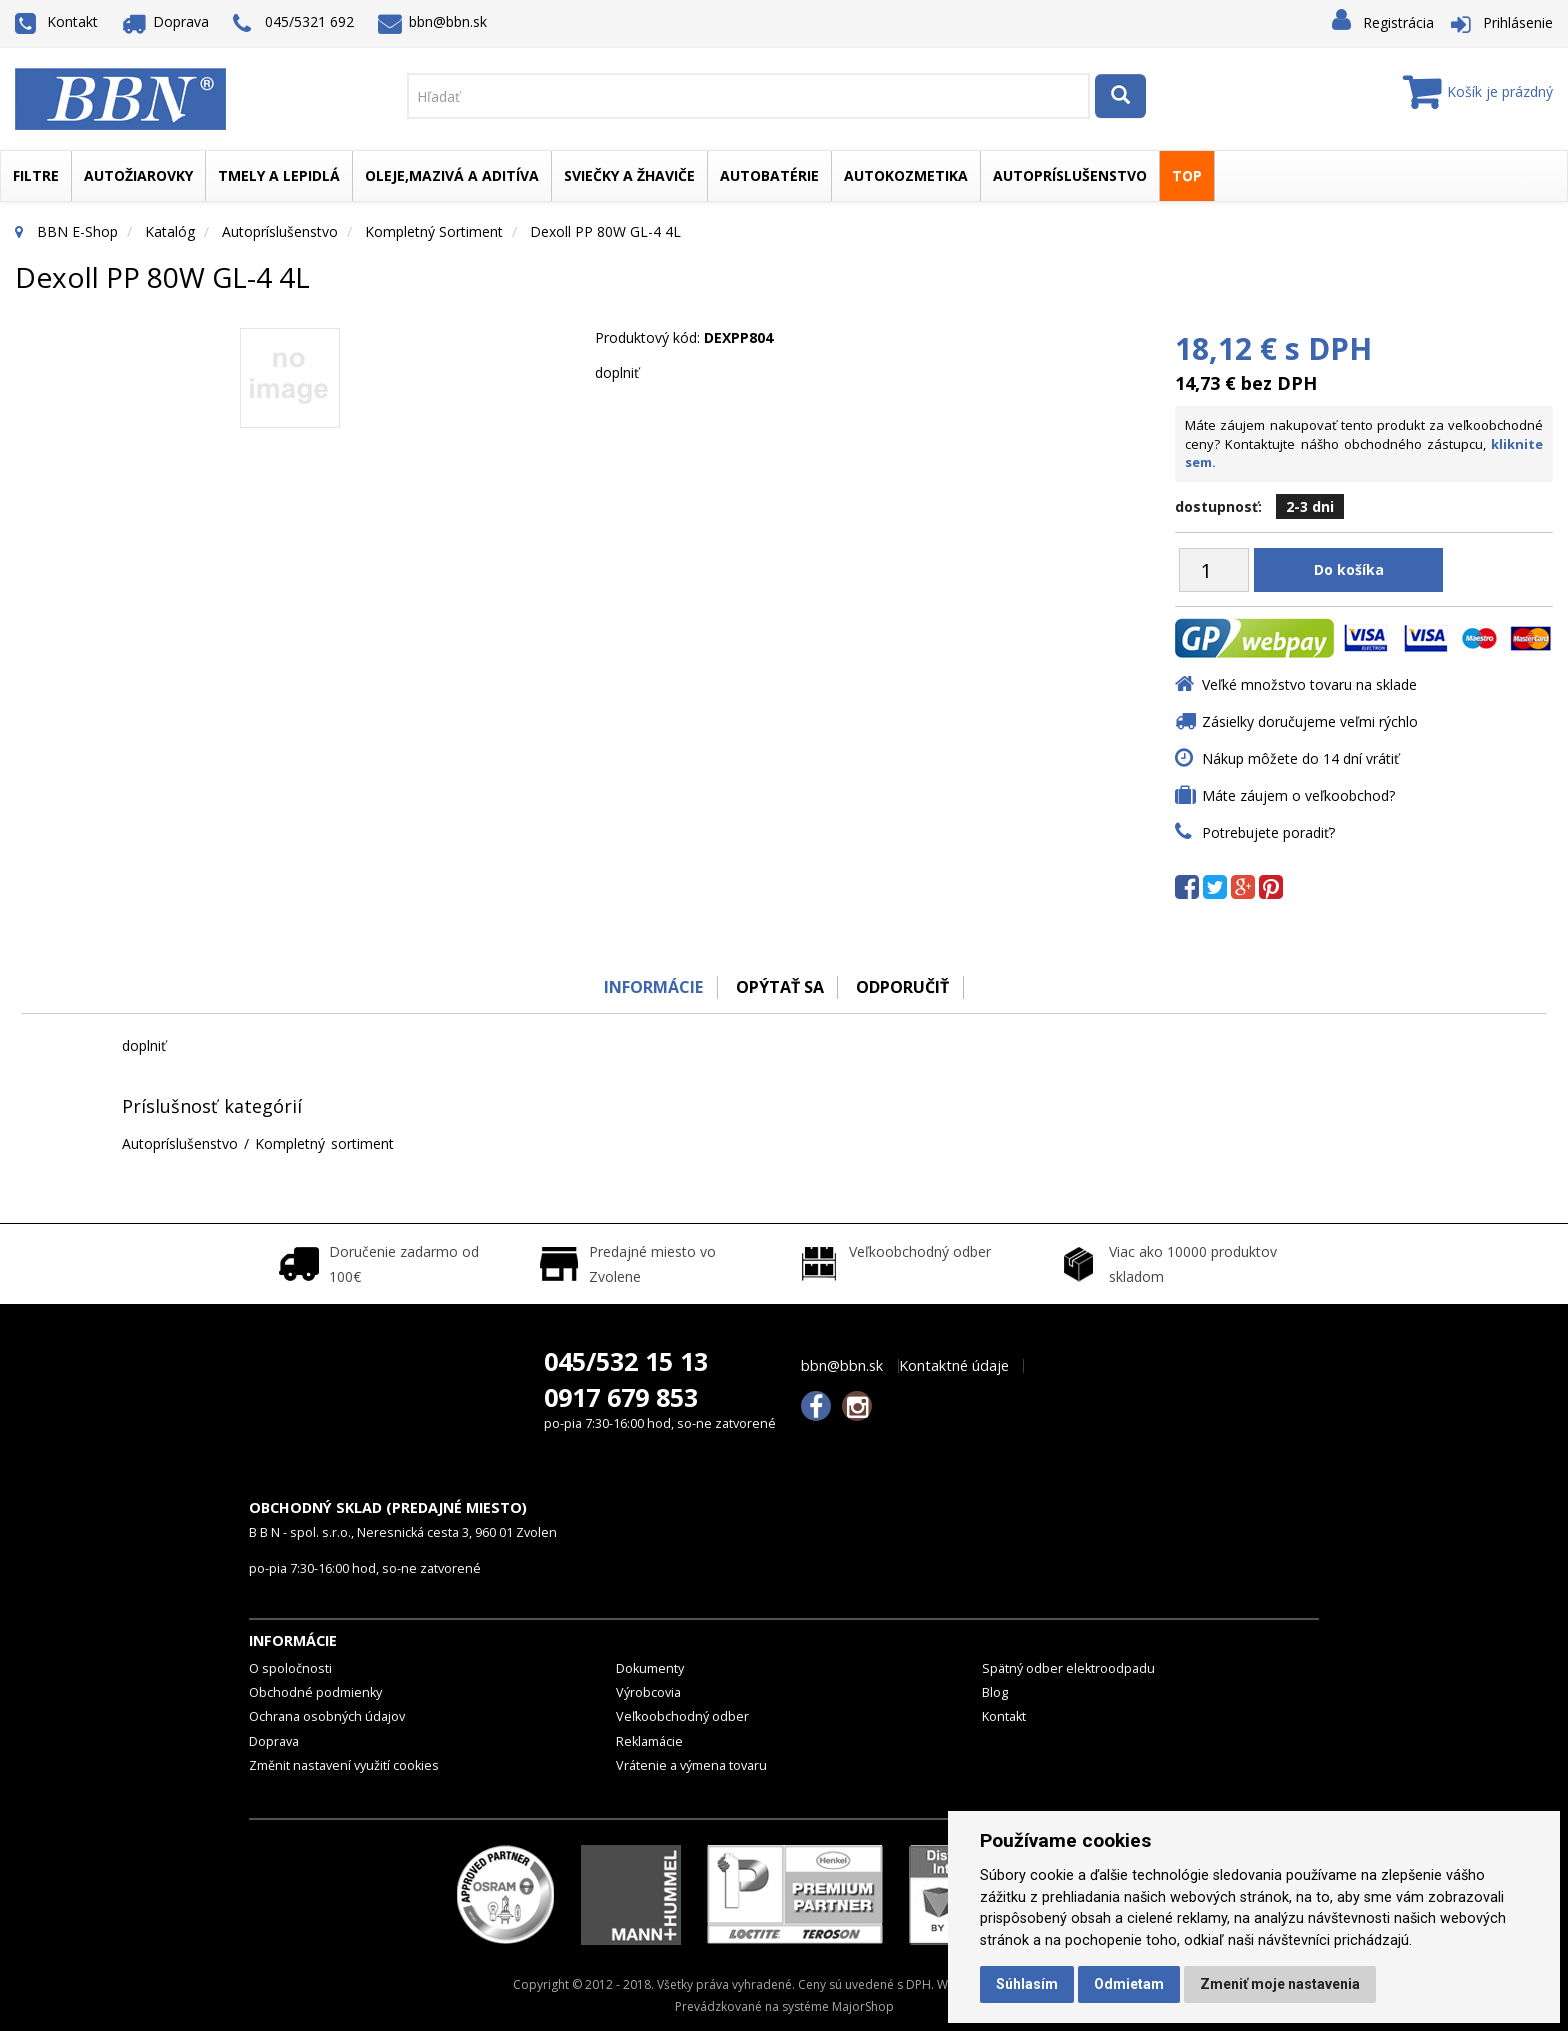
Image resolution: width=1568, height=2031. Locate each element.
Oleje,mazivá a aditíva (452, 175)
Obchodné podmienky (315, 1692)
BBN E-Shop (77, 231)
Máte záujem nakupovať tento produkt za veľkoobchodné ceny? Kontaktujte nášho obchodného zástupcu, (1364, 443)
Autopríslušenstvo (1070, 175)
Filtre (36, 175)
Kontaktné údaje (954, 1366)
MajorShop (863, 2006)
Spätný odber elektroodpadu (1068, 1668)
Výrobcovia (648, 1692)
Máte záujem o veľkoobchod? (1298, 795)
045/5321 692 (293, 23)
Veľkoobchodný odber (682, 1716)
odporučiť (904, 987)
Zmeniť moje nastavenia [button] (1280, 1984)
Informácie (650, 987)
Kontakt (56, 21)
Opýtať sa (779, 987)
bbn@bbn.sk (433, 21)
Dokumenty (650, 1668)
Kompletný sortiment (434, 231)
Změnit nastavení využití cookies (344, 1765)
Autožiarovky (138, 175)
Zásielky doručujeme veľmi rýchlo (1310, 721)
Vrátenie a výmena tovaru (691, 1765)
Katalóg (170, 231)
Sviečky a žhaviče (629, 175)
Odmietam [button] (1129, 1984)
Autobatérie (769, 175)
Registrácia (1398, 22)
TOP (1187, 175)
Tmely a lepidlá (279, 175)
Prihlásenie (1518, 22)
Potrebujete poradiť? (1268, 832)
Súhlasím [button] (1027, 1984)
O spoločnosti (290, 1668)
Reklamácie (649, 1741)
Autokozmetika (906, 175)
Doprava (166, 21)
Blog (995, 1692)
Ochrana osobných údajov (327, 1716)
